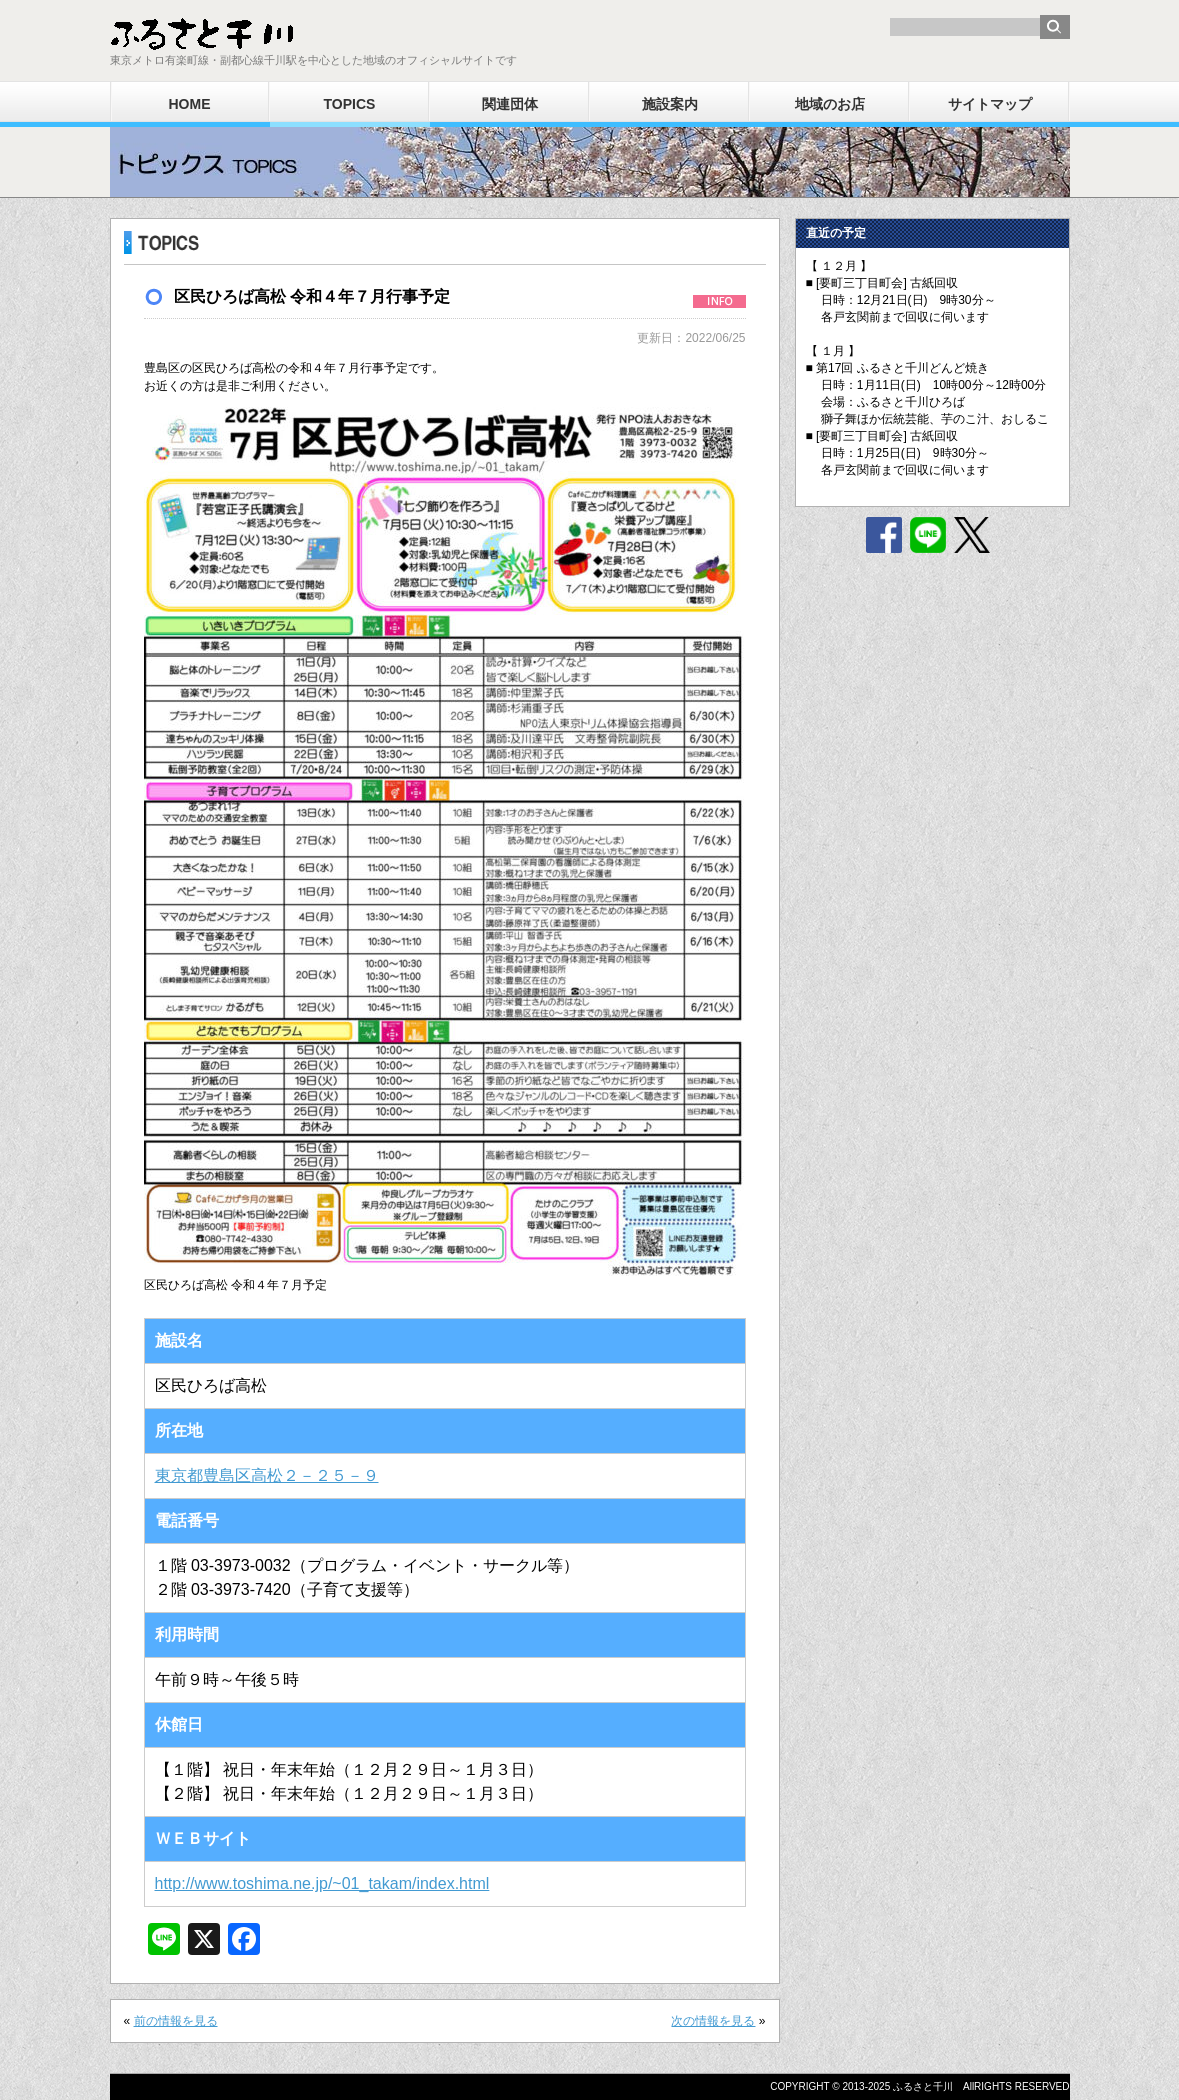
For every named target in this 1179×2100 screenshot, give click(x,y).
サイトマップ (990, 104)
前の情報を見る (176, 2021)
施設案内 (670, 104)
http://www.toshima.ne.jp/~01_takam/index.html (322, 1883)
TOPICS (350, 104)
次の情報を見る (713, 2021)
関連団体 (510, 104)
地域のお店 (830, 104)
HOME (190, 104)
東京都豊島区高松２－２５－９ (267, 1475)
